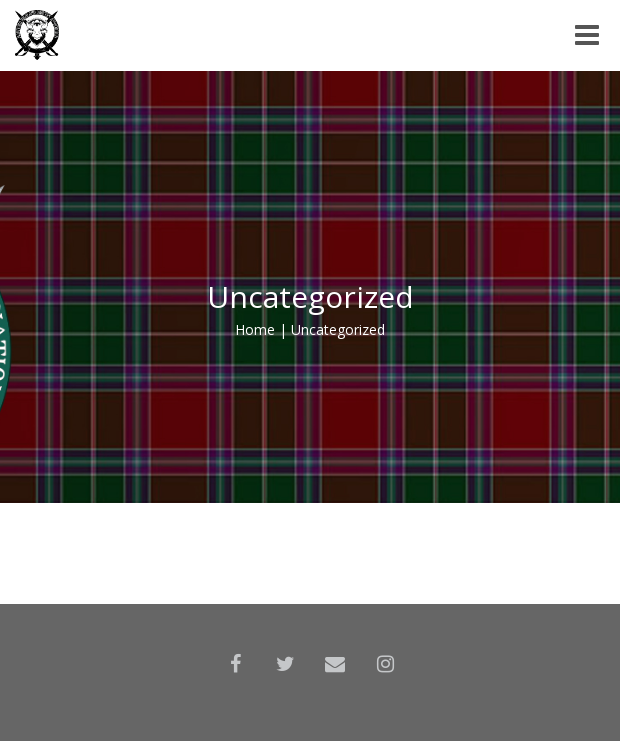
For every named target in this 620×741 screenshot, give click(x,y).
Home (255, 329)
